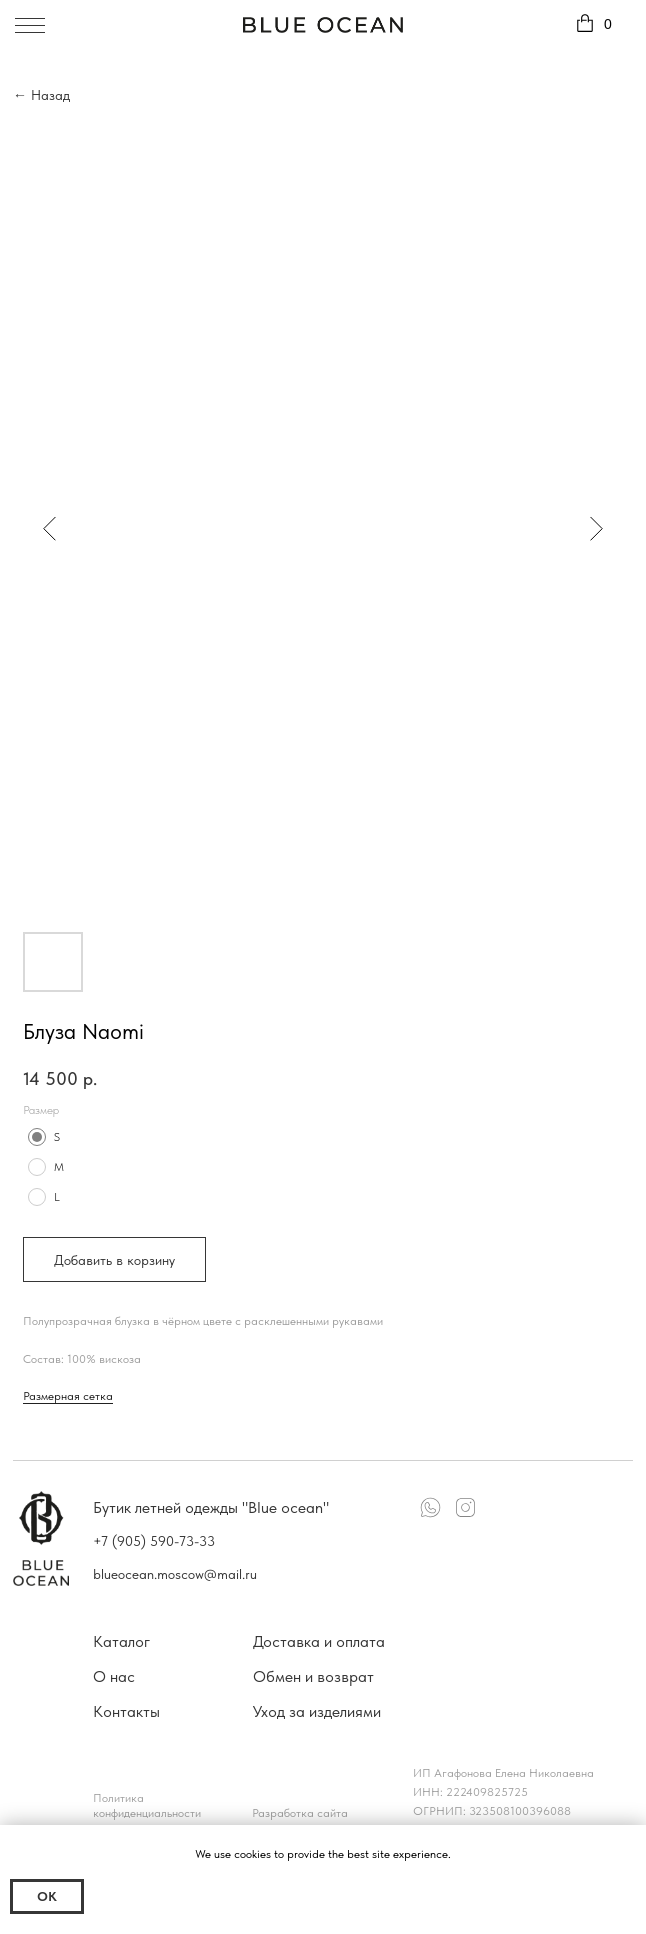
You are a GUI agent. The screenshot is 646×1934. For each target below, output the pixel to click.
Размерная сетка (68, 1396)
